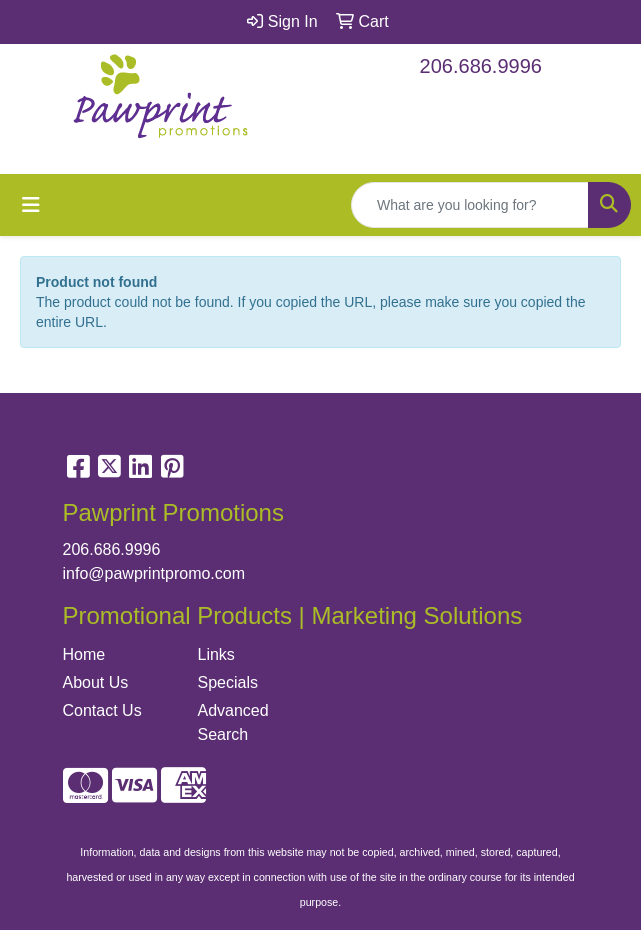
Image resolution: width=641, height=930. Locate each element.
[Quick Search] (470, 205)
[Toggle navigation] (31, 205)
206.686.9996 (481, 66)
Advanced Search (233, 722)
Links (216, 654)
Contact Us (102, 710)
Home (84, 654)
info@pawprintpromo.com (154, 573)
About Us (96, 682)
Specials (228, 682)
